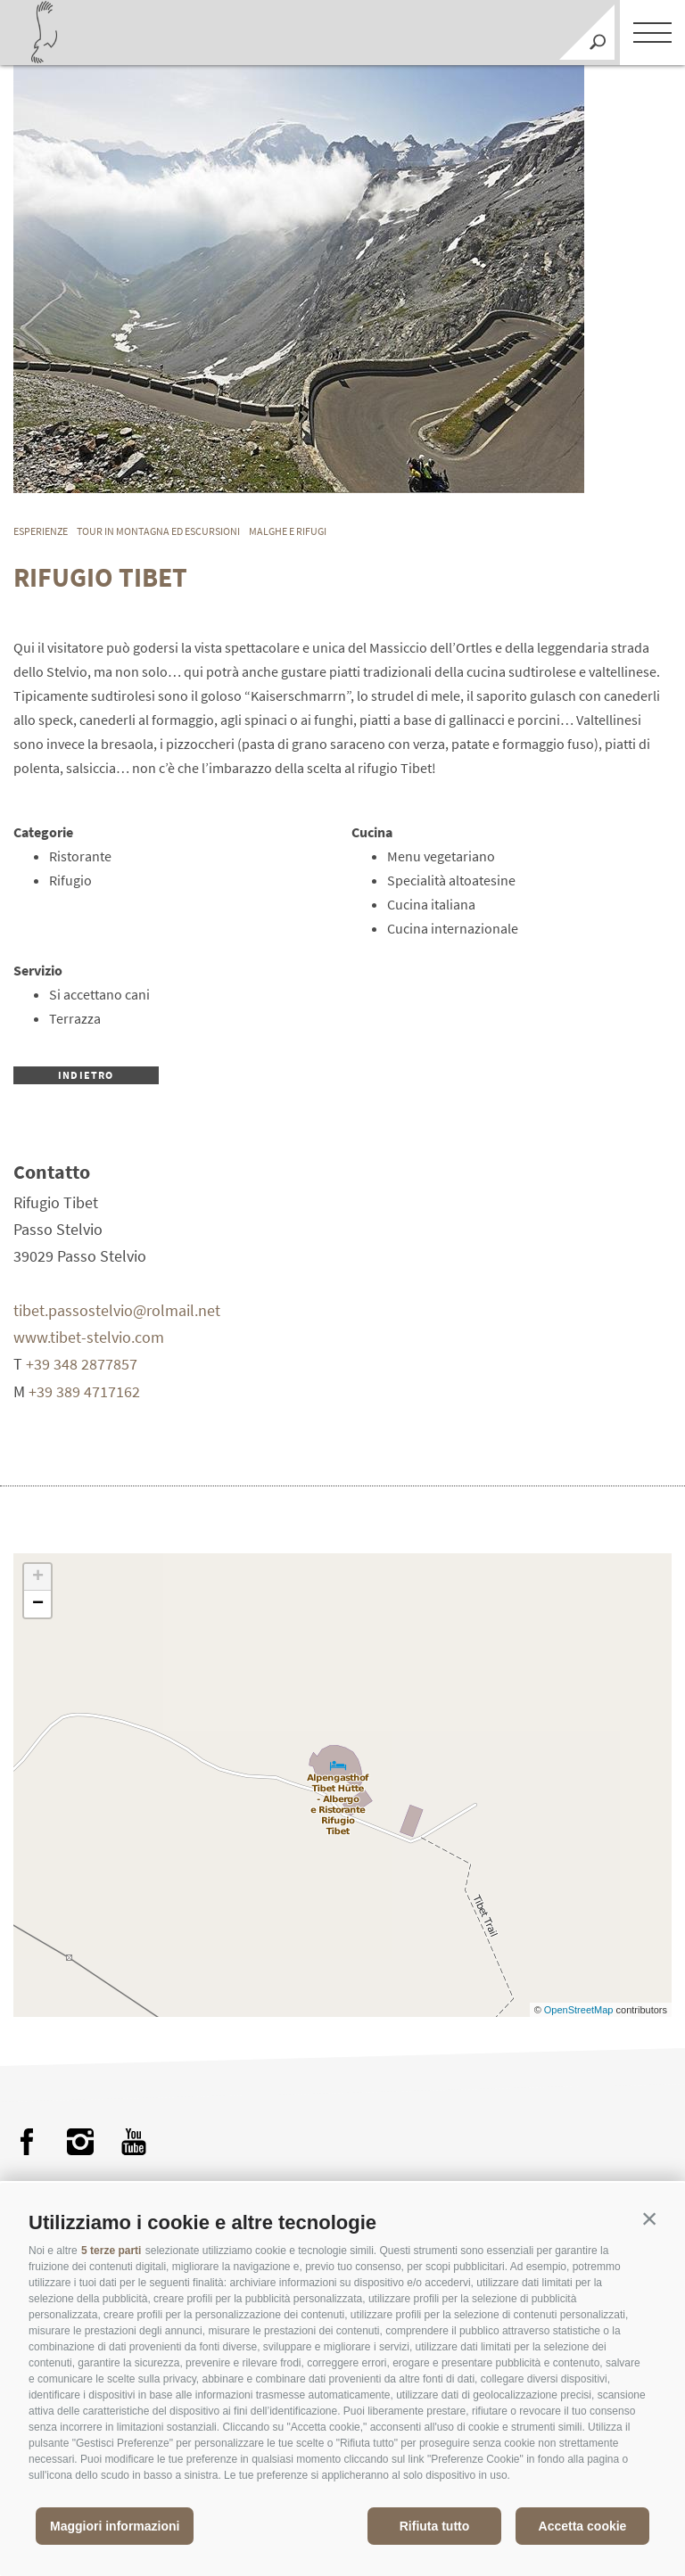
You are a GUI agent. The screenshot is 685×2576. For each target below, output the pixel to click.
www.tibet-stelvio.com (88, 1337)
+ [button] (38, 1577)
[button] (649, 2218)
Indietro (86, 1075)
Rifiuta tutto (435, 2526)
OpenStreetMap (580, 2009)
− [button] (38, 1604)
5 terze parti (111, 2250)
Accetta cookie (583, 2526)
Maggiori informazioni (114, 2526)
